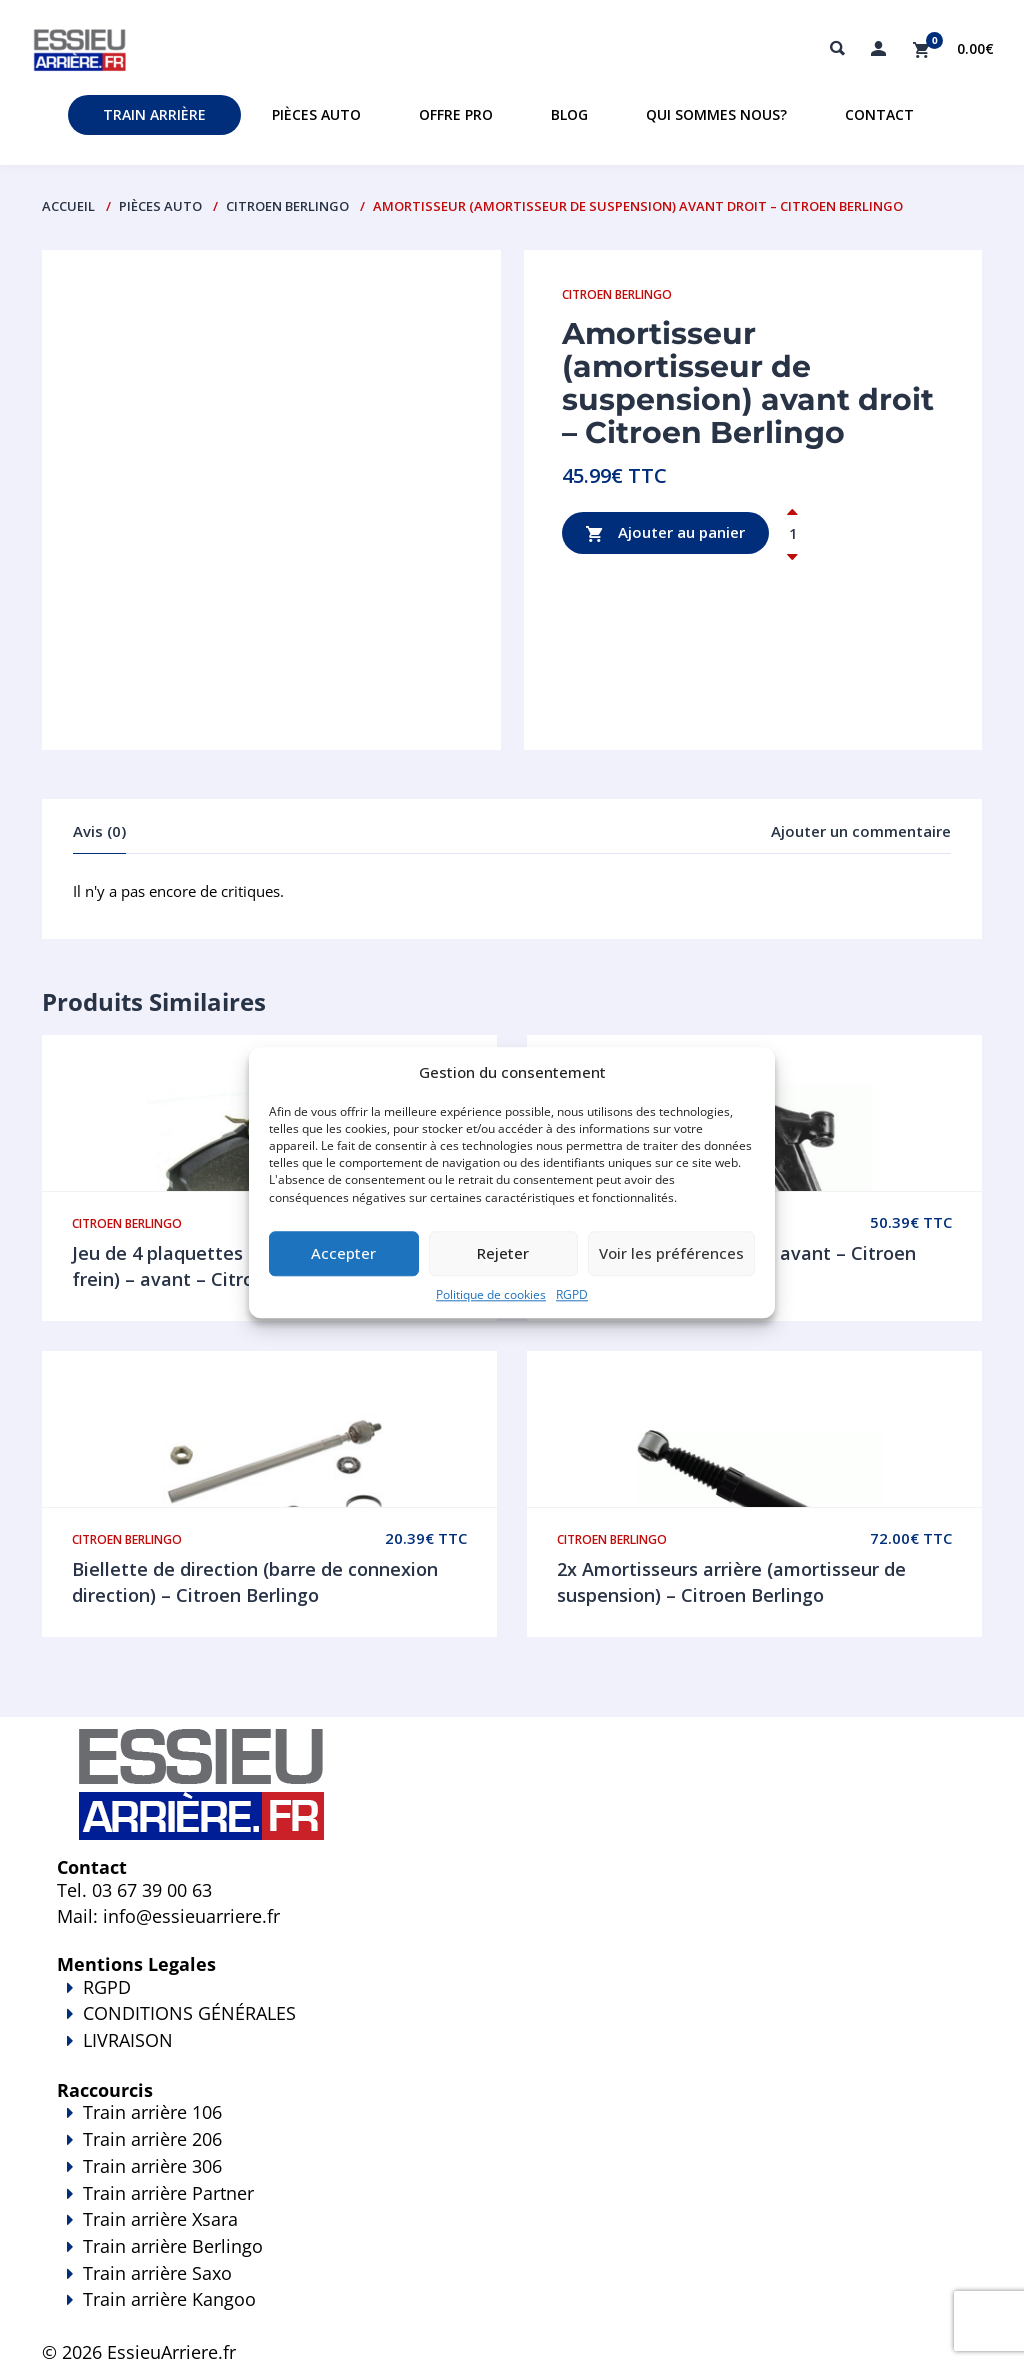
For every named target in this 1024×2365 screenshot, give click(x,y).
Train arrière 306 (152, 2166)
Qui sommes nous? (716, 114)
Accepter (343, 1254)
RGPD (572, 1294)
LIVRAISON (512, 2054)
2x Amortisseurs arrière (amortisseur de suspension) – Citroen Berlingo (731, 1582)
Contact (879, 114)
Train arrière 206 (152, 2139)
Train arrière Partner (168, 2193)
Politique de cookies (491, 1294)
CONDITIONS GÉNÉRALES (189, 2013)
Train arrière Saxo (157, 2273)
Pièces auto (316, 114)
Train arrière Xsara (160, 2219)
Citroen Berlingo (287, 206)
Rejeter (503, 1254)
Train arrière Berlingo (173, 2246)
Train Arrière (154, 114)
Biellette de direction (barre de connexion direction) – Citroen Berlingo (255, 1582)
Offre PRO (456, 114)
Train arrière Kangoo (512, 2313)
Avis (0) (99, 831)
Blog (569, 114)
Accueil (68, 206)
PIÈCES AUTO (160, 206)
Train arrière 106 (152, 2112)
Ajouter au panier (665, 533)
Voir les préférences (671, 1254)
